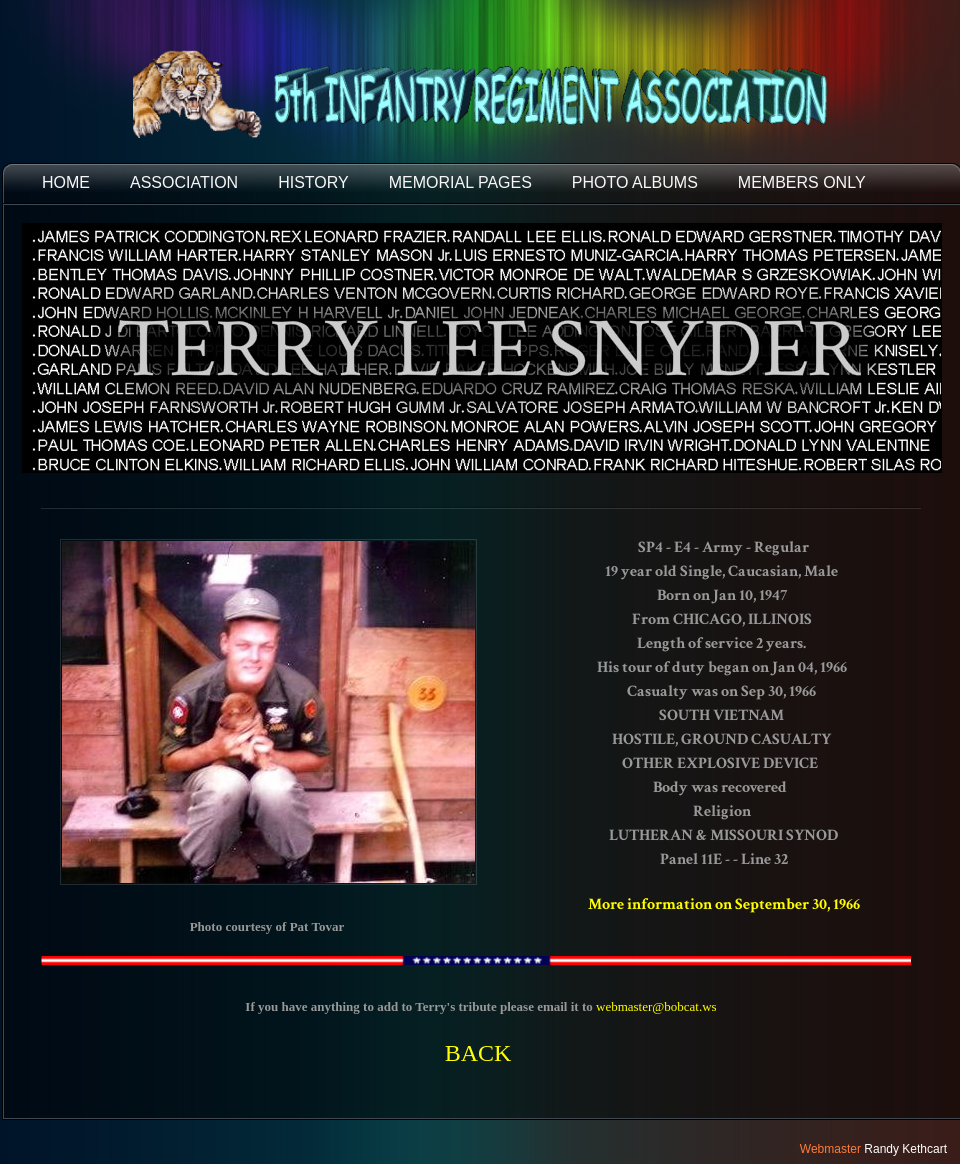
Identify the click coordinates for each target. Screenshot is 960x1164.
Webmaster (830, 1149)
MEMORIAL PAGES (460, 182)
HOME (66, 182)
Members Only (802, 182)
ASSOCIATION (184, 182)
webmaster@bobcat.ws (656, 1006)
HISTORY (313, 182)
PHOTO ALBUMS (635, 182)
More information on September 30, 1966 (724, 904)
